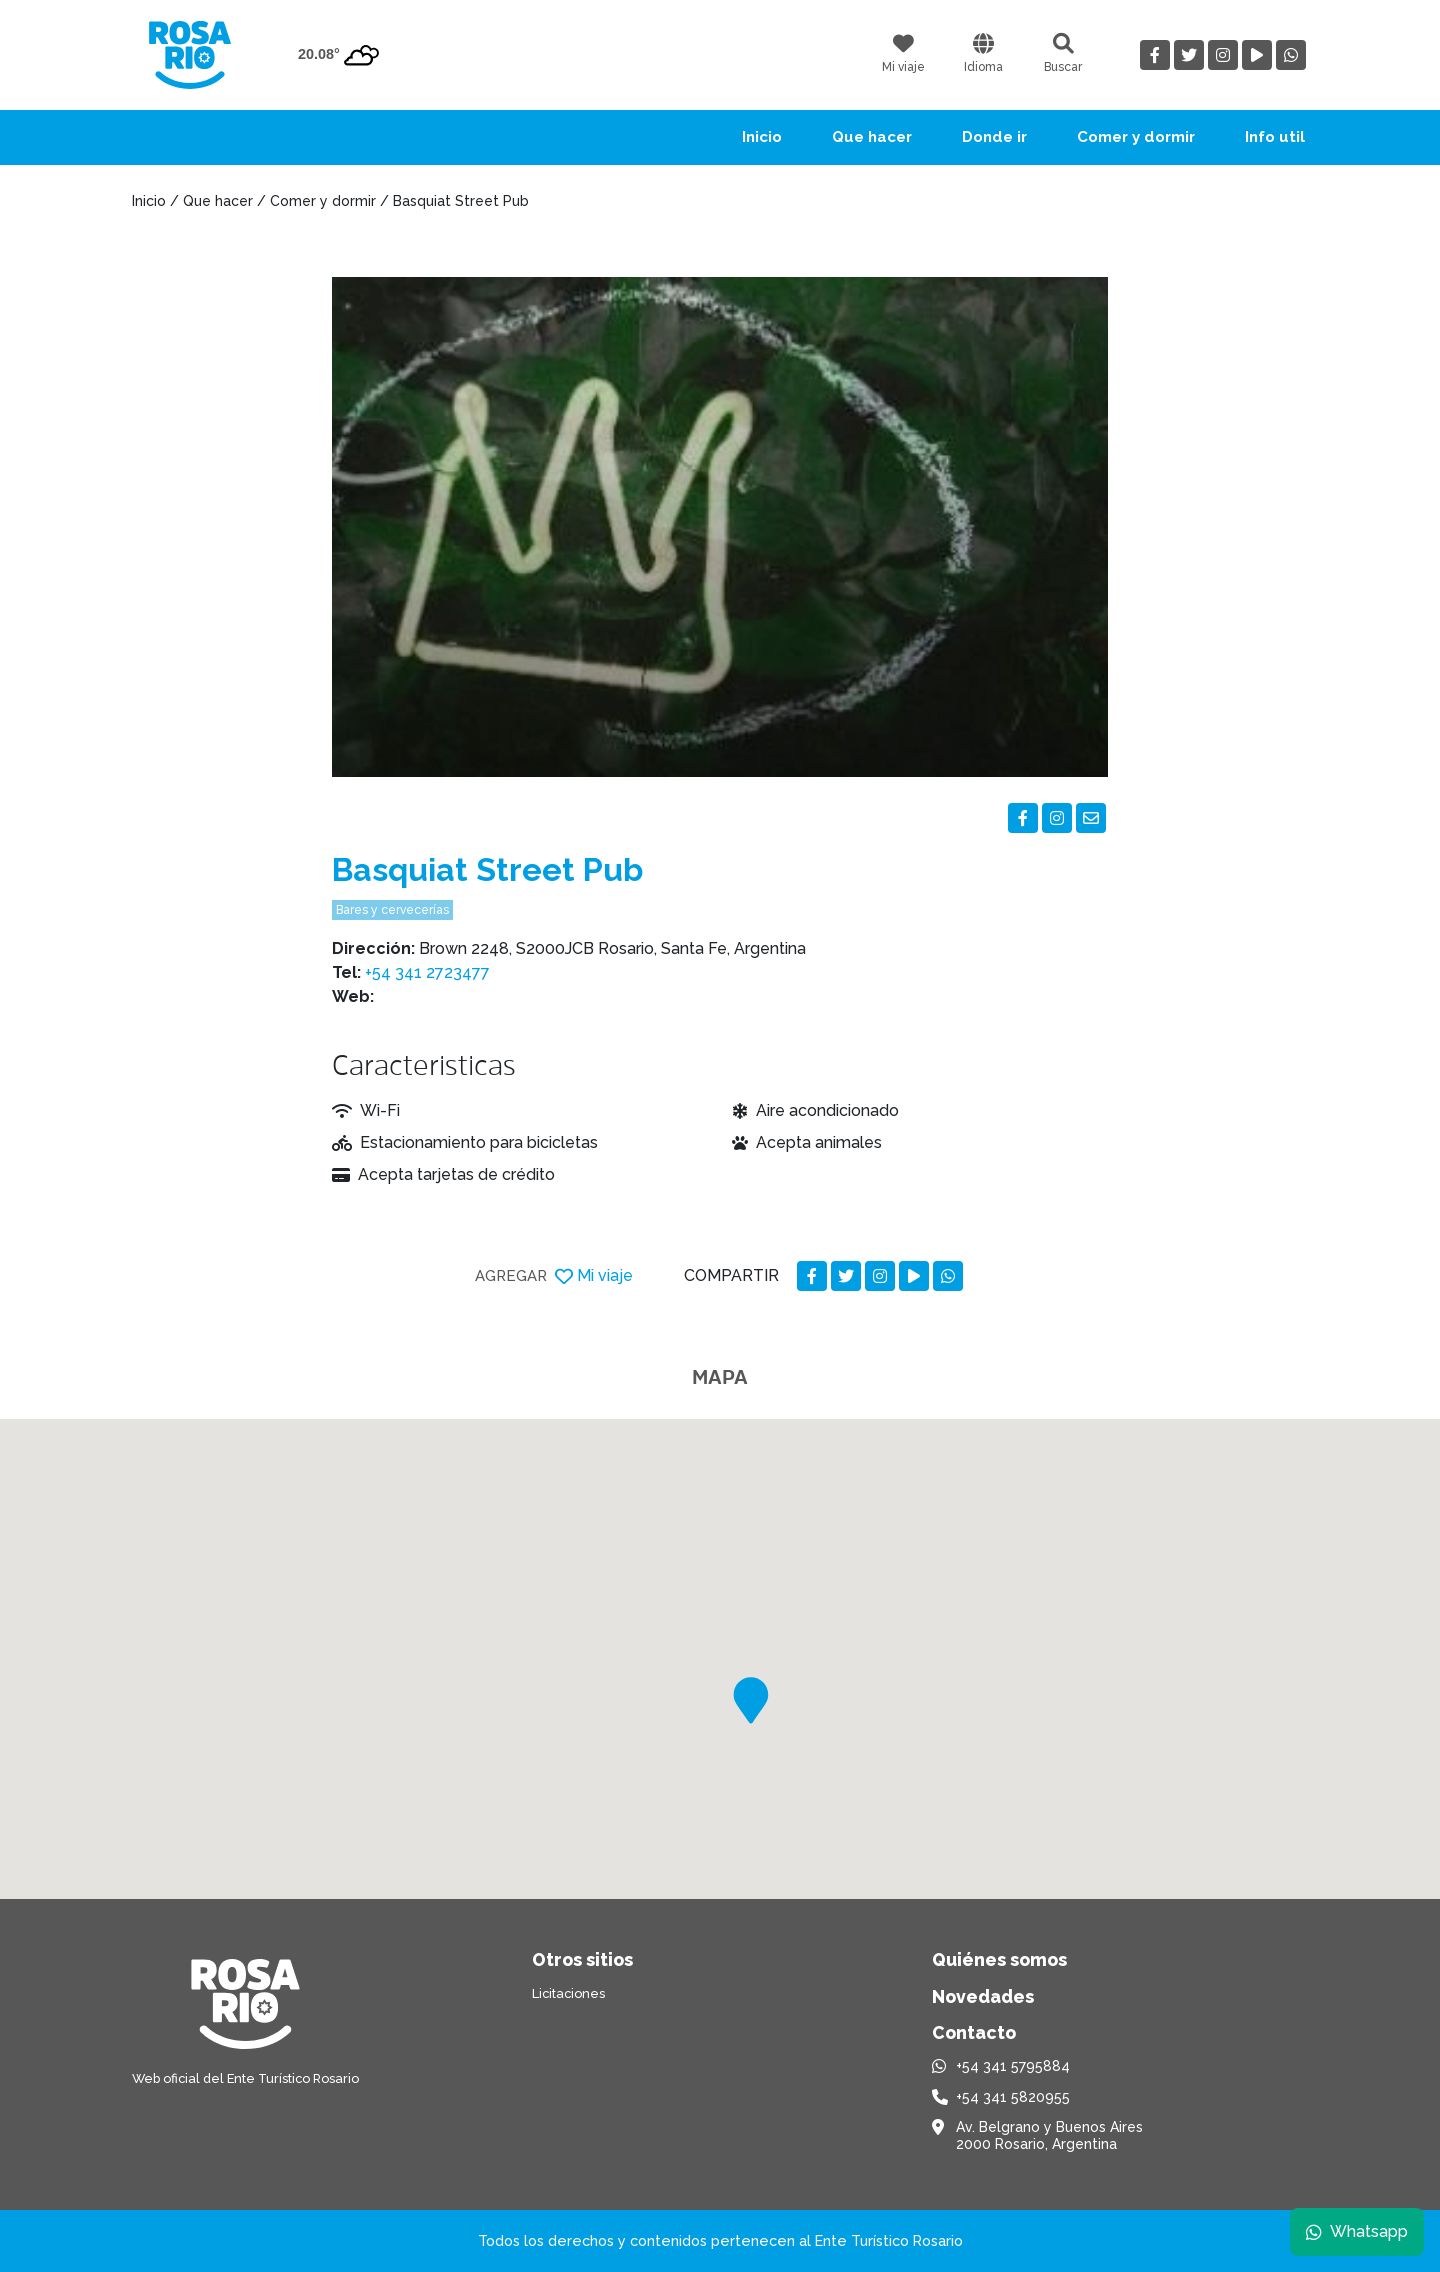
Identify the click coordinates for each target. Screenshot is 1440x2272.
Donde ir (994, 137)
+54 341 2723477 (427, 972)
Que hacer (872, 137)
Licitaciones (568, 1993)
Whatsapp (1357, 2231)
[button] (751, 1700)
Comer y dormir (1136, 137)
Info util (1275, 137)
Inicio (762, 137)
